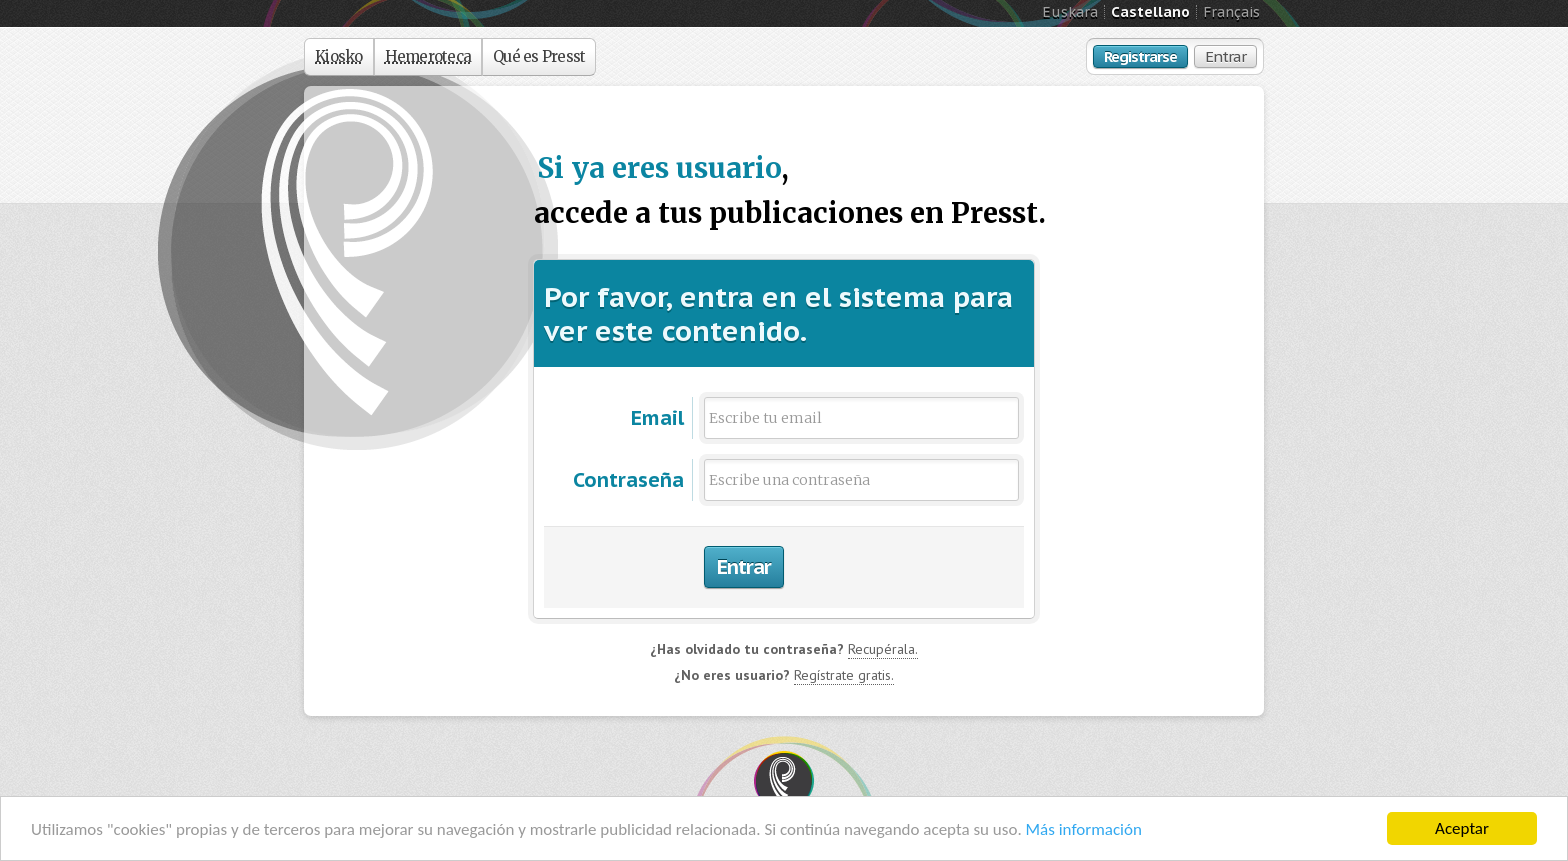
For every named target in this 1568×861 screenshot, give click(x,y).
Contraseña (628, 480)
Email (657, 418)
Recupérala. (883, 649)
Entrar (1225, 56)
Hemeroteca (428, 56)
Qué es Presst (539, 56)
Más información (1084, 829)
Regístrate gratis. (844, 675)
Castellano (1150, 12)
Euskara (1070, 12)
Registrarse (1140, 56)
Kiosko (339, 56)
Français (1231, 12)
